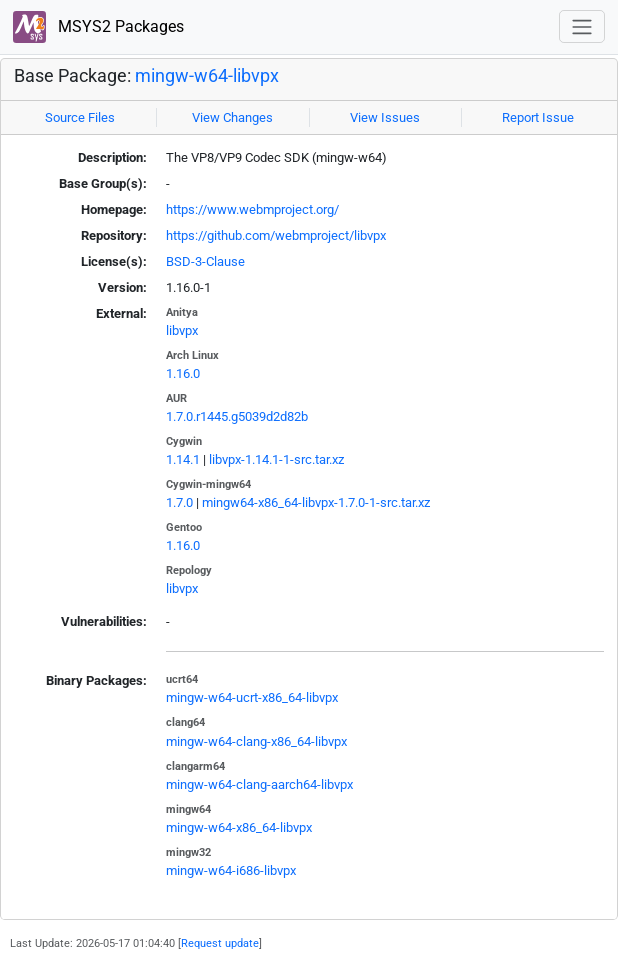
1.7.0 (179, 502)
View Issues (385, 117)
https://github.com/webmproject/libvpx (276, 235)
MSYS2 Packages (98, 27)
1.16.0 (183, 373)
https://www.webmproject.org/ (252, 209)
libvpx (182, 330)
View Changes (232, 117)
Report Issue (538, 117)
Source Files (80, 117)
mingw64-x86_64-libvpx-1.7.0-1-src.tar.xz (316, 502)
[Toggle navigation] (582, 26)
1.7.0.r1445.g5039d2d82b (237, 416)
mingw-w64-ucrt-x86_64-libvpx (252, 697)
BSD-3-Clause (205, 261)
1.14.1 (183, 459)
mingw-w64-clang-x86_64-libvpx (256, 741)
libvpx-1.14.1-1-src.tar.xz (276, 459)
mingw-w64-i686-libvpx (231, 870)
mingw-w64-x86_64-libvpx (239, 827)
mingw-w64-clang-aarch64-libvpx (259, 784)
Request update (220, 943)
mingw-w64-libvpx (207, 75)
